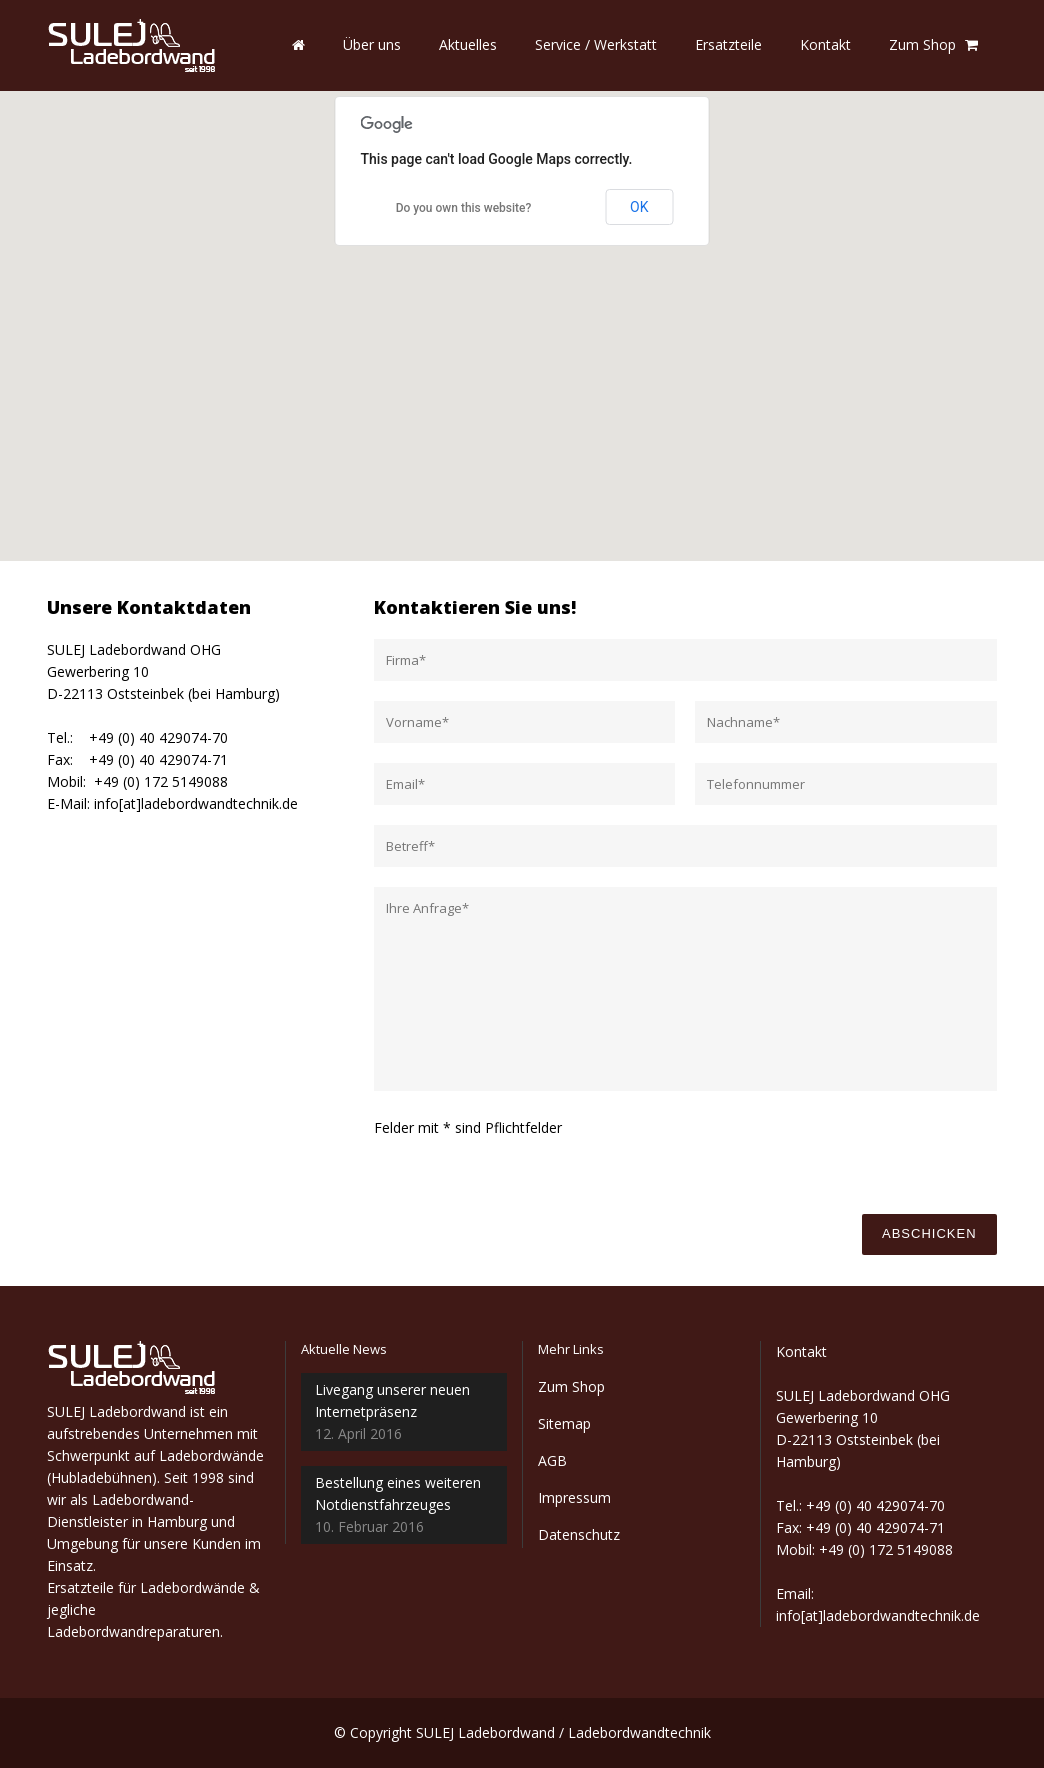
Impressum (574, 1497)
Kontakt (801, 1351)
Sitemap (564, 1423)
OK (639, 207)
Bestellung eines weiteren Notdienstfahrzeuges (398, 1493)
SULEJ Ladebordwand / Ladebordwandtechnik (563, 1732)
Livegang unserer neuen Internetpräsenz (392, 1400)
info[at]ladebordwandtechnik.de (196, 803)
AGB (552, 1460)
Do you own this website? (464, 208)
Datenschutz (579, 1534)
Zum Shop (571, 1386)
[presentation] (847, 1156)
